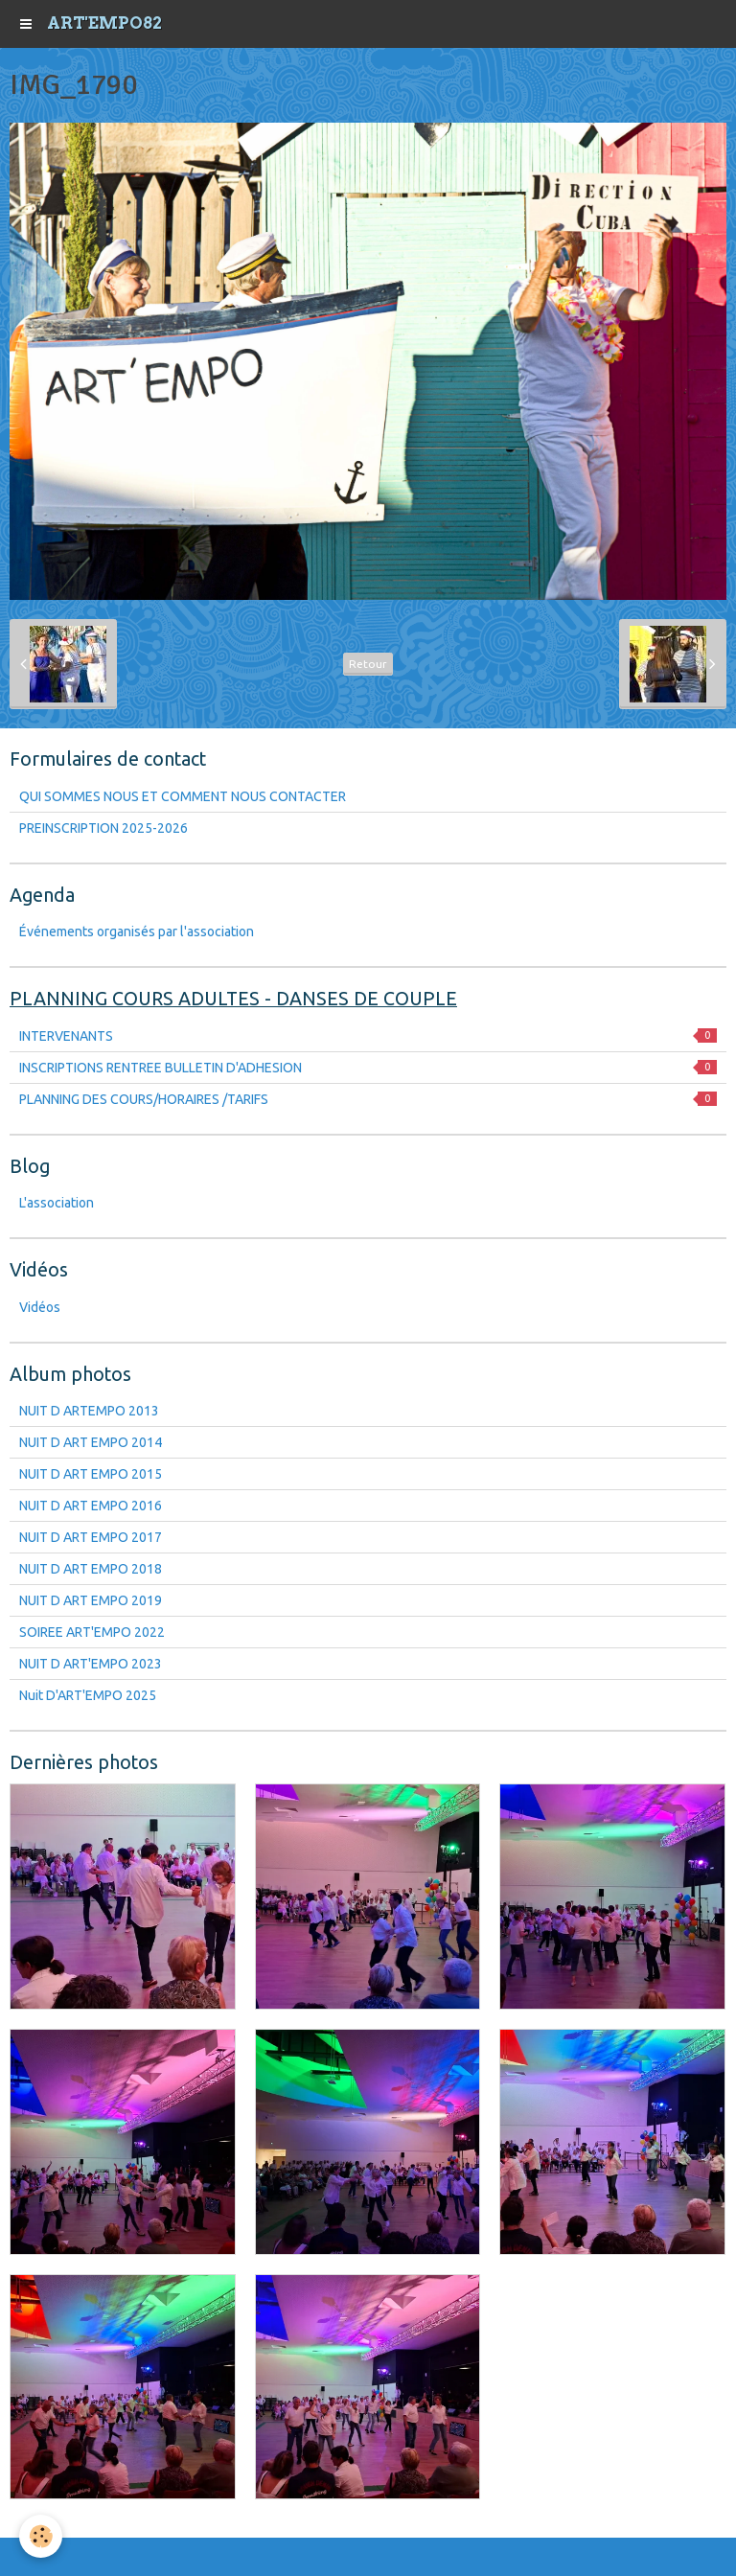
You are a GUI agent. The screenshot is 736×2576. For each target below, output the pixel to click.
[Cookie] (40, 2536)
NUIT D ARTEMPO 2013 (89, 1410)
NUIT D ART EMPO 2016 (90, 1505)
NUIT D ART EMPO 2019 (90, 1600)
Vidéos (39, 1307)
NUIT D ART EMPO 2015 (90, 1474)
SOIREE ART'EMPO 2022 (92, 1632)
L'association (56, 1202)
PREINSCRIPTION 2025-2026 (103, 828)
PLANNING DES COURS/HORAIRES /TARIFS (368, 1099)
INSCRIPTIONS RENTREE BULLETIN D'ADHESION (368, 1067)
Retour (368, 663)
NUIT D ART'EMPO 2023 (90, 1663)
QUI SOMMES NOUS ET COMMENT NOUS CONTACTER (182, 796)
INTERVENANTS (368, 1036)
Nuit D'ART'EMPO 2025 (87, 1695)
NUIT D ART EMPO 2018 (90, 1568)
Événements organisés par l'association (136, 931)
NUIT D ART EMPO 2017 (90, 1537)
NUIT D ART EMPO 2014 (90, 1442)
